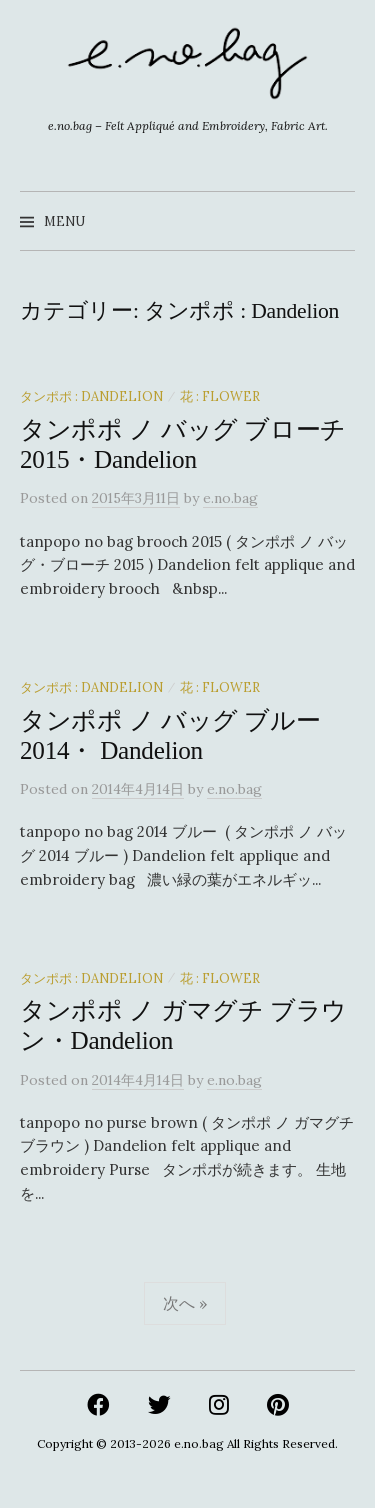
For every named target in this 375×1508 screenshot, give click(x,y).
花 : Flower (220, 396)
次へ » (185, 1303)
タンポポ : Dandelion (91, 396)
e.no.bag (199, 1443)
